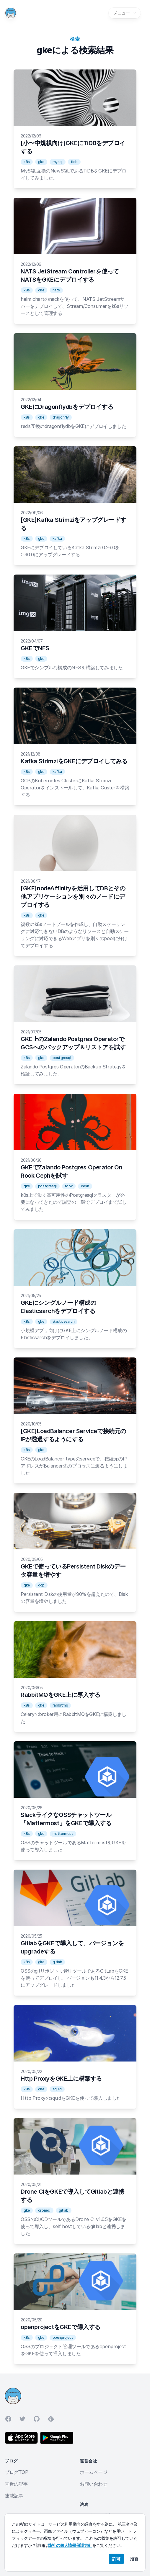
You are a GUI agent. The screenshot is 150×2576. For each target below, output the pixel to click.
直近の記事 (16, 2484)
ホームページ (93, 2472)
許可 (116, 2558)
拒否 (134, 2558)
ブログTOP (16, 2472)
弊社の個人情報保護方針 (70, 2545)
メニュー (124, 12)
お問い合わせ (93, 2484)
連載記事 (14, 2496)
